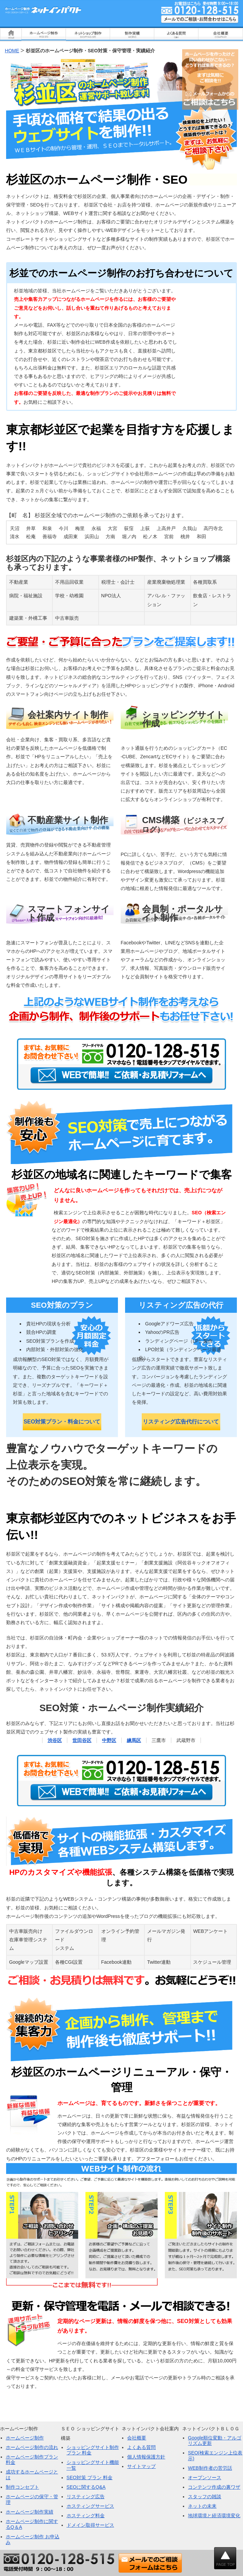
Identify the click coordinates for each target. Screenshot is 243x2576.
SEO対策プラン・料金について (61, 1422)
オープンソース (204, 2477)
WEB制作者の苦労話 (210, 2468)
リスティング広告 (86, 2496)
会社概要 (136, 2438)
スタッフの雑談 (204, 2496)
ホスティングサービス (90, 2506)
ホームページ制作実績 (29, 2512)
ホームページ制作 (25, 2438)
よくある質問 (141, 2447)
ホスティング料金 (86, 2515)
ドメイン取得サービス (90, 2525)
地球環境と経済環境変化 (214, 2515)
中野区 (109, 1740)
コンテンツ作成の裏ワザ (214, 2487)
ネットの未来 (202, 2506)
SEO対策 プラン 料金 (89, 2477)
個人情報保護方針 (146, 2457)
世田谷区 (81, 1740)
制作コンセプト (22, 2487)
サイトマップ (141, 2466)
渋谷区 (55, 1740)
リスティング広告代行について (181, 1422)
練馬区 (134, 1740)
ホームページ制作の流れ (32, 2447)
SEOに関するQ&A (86, 2487)
